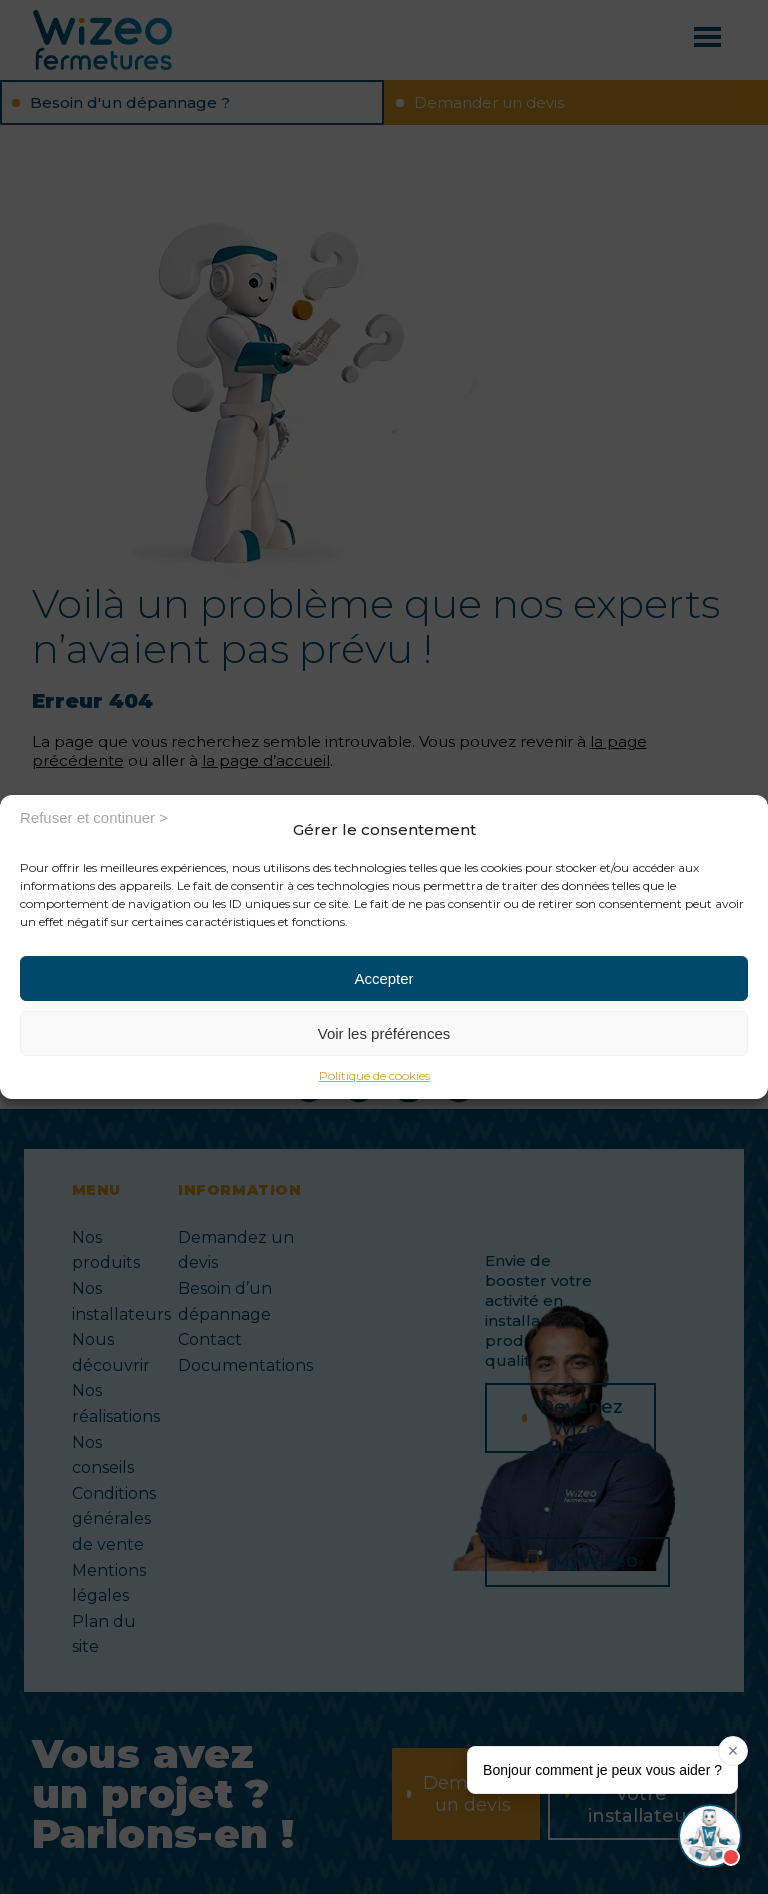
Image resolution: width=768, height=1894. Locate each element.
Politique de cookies (374, 1075)
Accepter (383, 978)
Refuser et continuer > (94, 817)
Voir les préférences (384, 1033)
